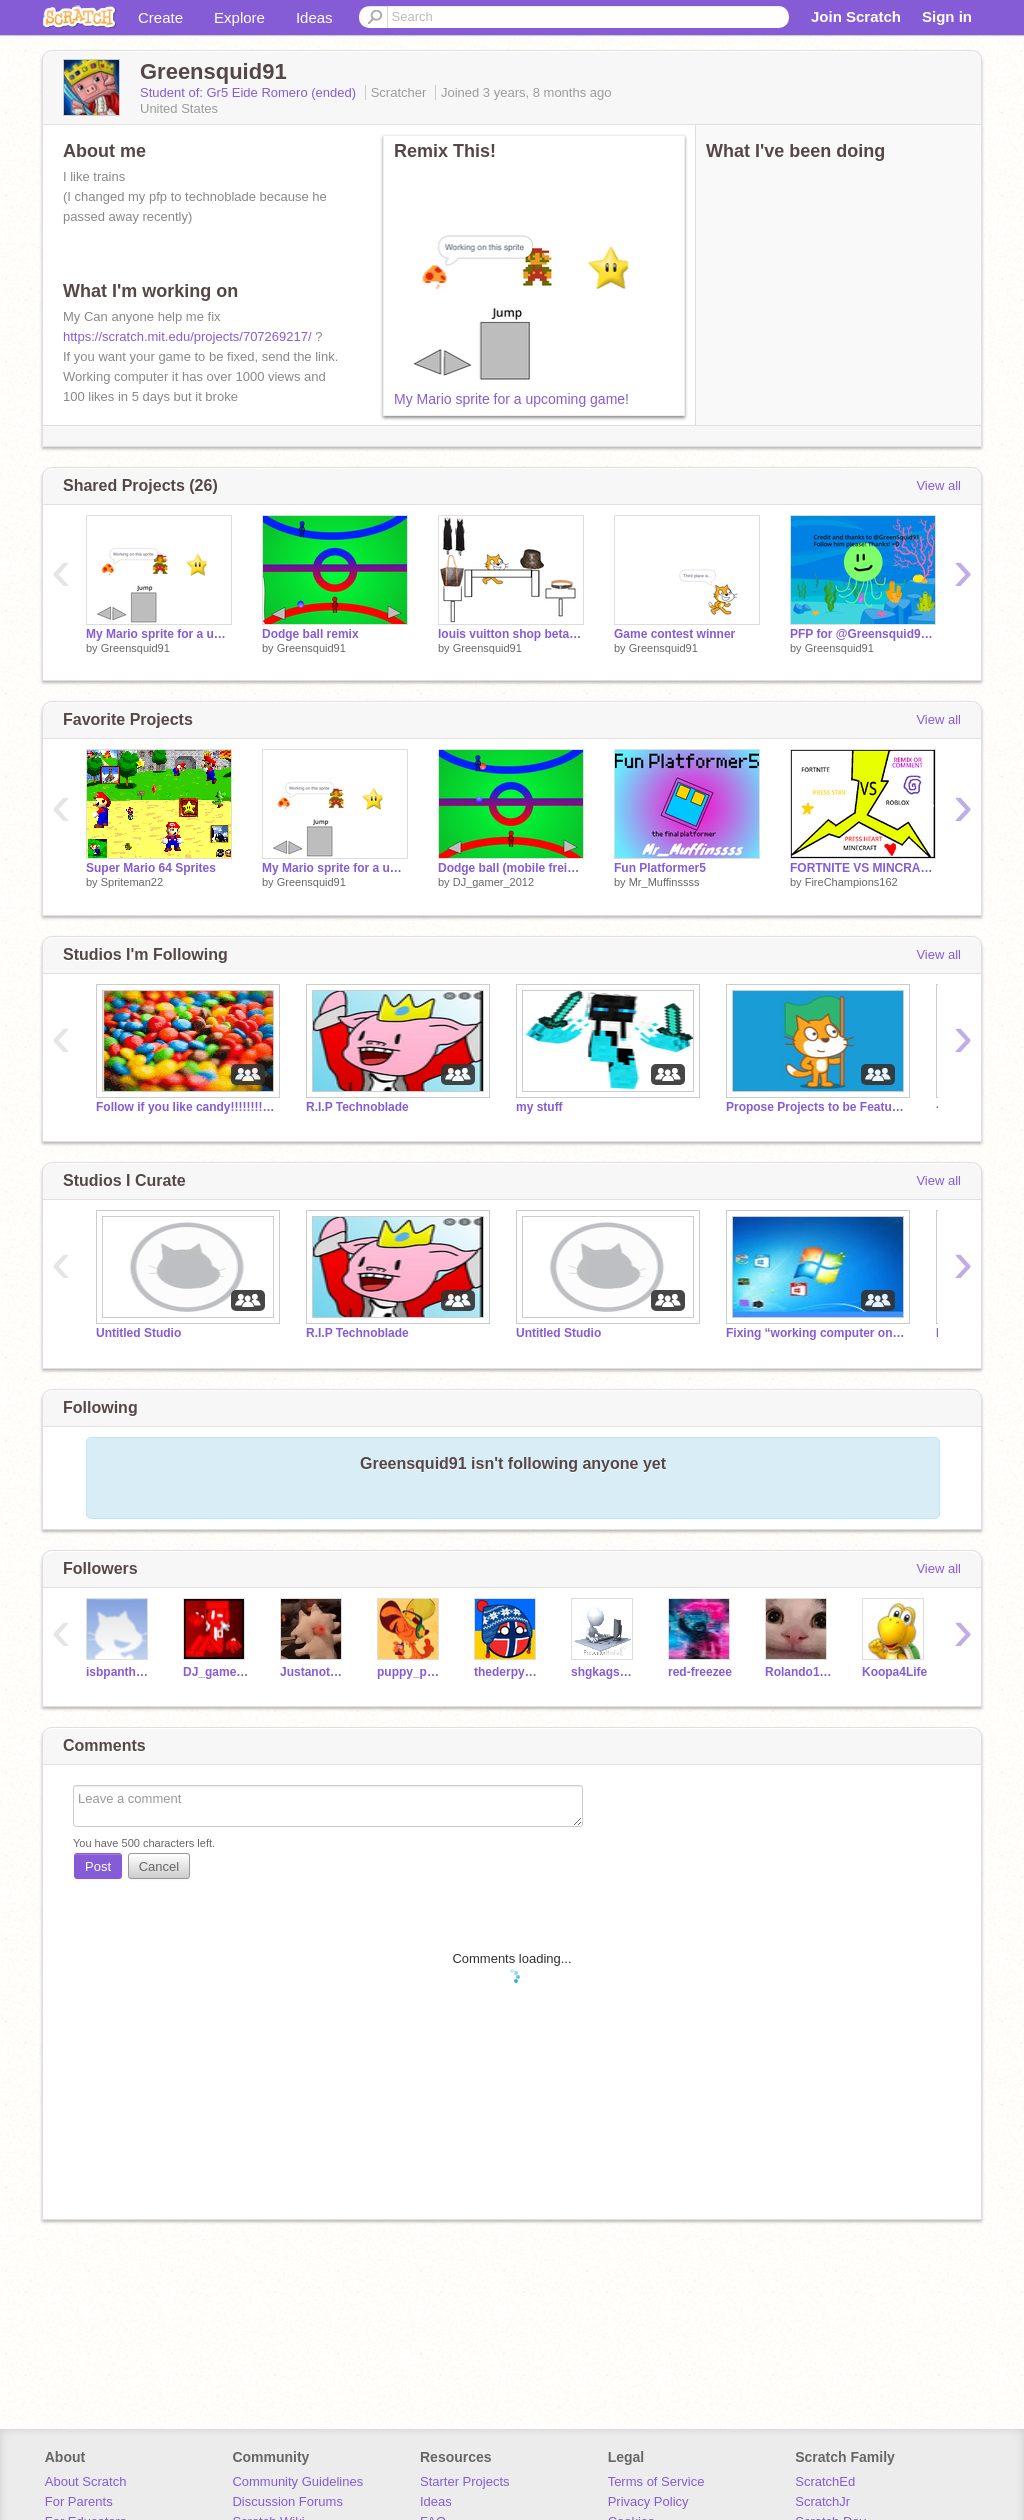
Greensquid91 (135, 648)
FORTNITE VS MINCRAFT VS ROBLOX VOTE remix (863, 868)
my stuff (539, 1107)
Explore (239, 17)
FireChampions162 (851, 882)
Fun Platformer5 (660, 868)
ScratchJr (822, 2501)
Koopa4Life (894, 1672)
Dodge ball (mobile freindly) (511, 868)
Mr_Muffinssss (664, 882)
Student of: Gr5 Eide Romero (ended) (250, 92)
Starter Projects (465, 2481)
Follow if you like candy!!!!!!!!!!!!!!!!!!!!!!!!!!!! (186, 1107)
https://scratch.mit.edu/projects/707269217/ (187, 336)
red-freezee (700, 1672)
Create (160, 17)
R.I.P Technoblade (357, 1107)
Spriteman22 (132, 882)
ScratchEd (825, 2481)
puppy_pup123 (410, 1672)
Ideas (314, 17)
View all (938, 485)
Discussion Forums (287, 2501)
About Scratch (86, 2481)
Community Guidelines (297, 2481)
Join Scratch (856, 16)
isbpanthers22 (119, 1672)
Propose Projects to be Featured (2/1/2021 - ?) (816, 1107)
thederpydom (507, 1672)
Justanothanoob (313, 1672)
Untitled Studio (138, 1333)
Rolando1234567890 (798, 1672)
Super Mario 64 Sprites (151, 868)
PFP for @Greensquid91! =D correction (863, 634)
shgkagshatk (604, 1672)
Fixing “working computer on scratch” (816, 1333)
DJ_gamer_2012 (493, 882)
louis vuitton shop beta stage (511, 634)
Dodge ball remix (310, 634)
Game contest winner (674, 634)
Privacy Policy (648, 2501)
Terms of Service (656, 2481)
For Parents (79, 2501)
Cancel (159, 1866)
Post (98, 1866)
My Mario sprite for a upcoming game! (511, 399)
